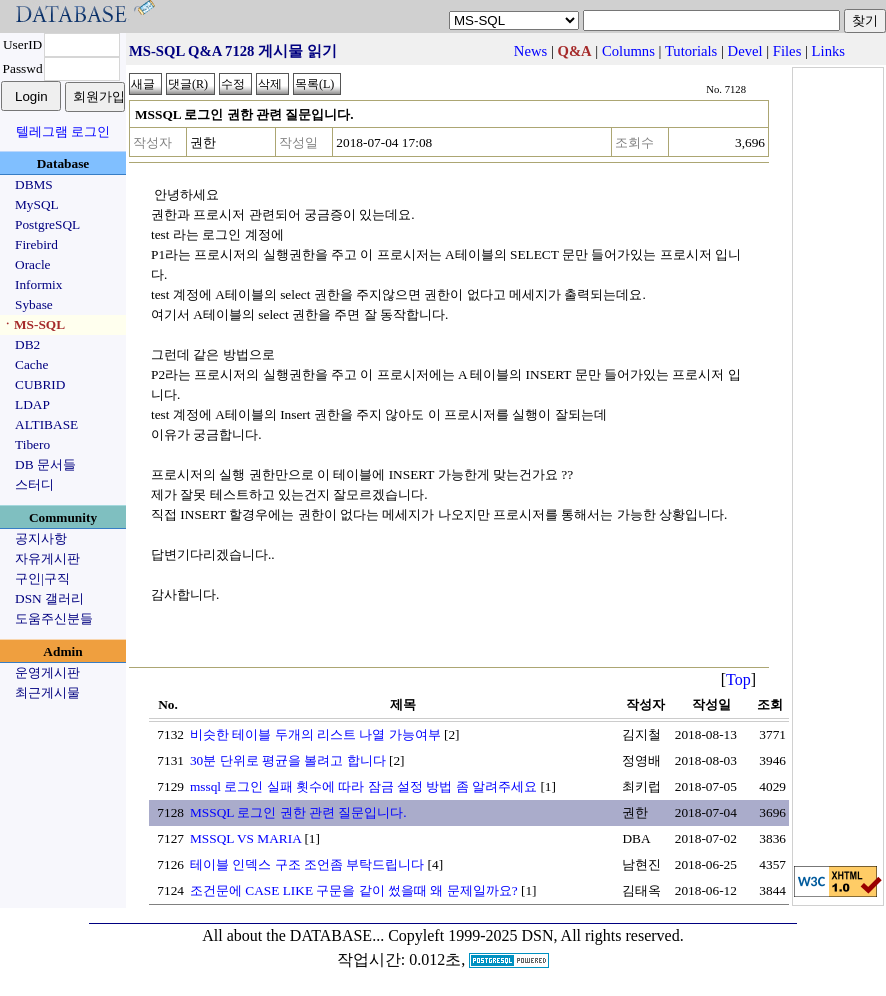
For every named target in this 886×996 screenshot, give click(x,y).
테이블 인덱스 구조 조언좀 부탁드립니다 (307, 864)
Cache (31, 364)
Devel (745, 51)
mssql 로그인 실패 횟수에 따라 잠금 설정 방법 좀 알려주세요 (363, 786)
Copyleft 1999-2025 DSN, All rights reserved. (536, 935)
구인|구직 (42, 578)
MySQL (37, 204)
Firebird (36, 244)
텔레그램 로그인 (63, 131)
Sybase (34, 304)
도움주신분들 (54, 618)
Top (738, 679)
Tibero (32, 444)
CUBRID (40, 384)
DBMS (34, 184)
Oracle (33, 264)
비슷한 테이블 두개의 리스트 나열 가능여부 (315, 734)
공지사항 (41, 538)
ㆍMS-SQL (33, 324)
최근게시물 (47, 692)
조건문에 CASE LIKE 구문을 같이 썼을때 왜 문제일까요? (354, 890)
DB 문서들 (45, 464)
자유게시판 (47, 558)
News (530, 51)
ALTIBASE (46, 424)
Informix (38, 284)
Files (787, 51)
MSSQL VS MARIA (245, 838)
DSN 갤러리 (49, 598)
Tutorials (691, 51)
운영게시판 (47, 672)
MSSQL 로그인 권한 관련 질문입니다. (298, 812)
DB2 (27, 344)
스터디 (34, 484)
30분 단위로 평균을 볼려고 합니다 (288, 760)
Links (828, 51)
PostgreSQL (47, 224)
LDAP (32, 404)
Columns (628, 51)
